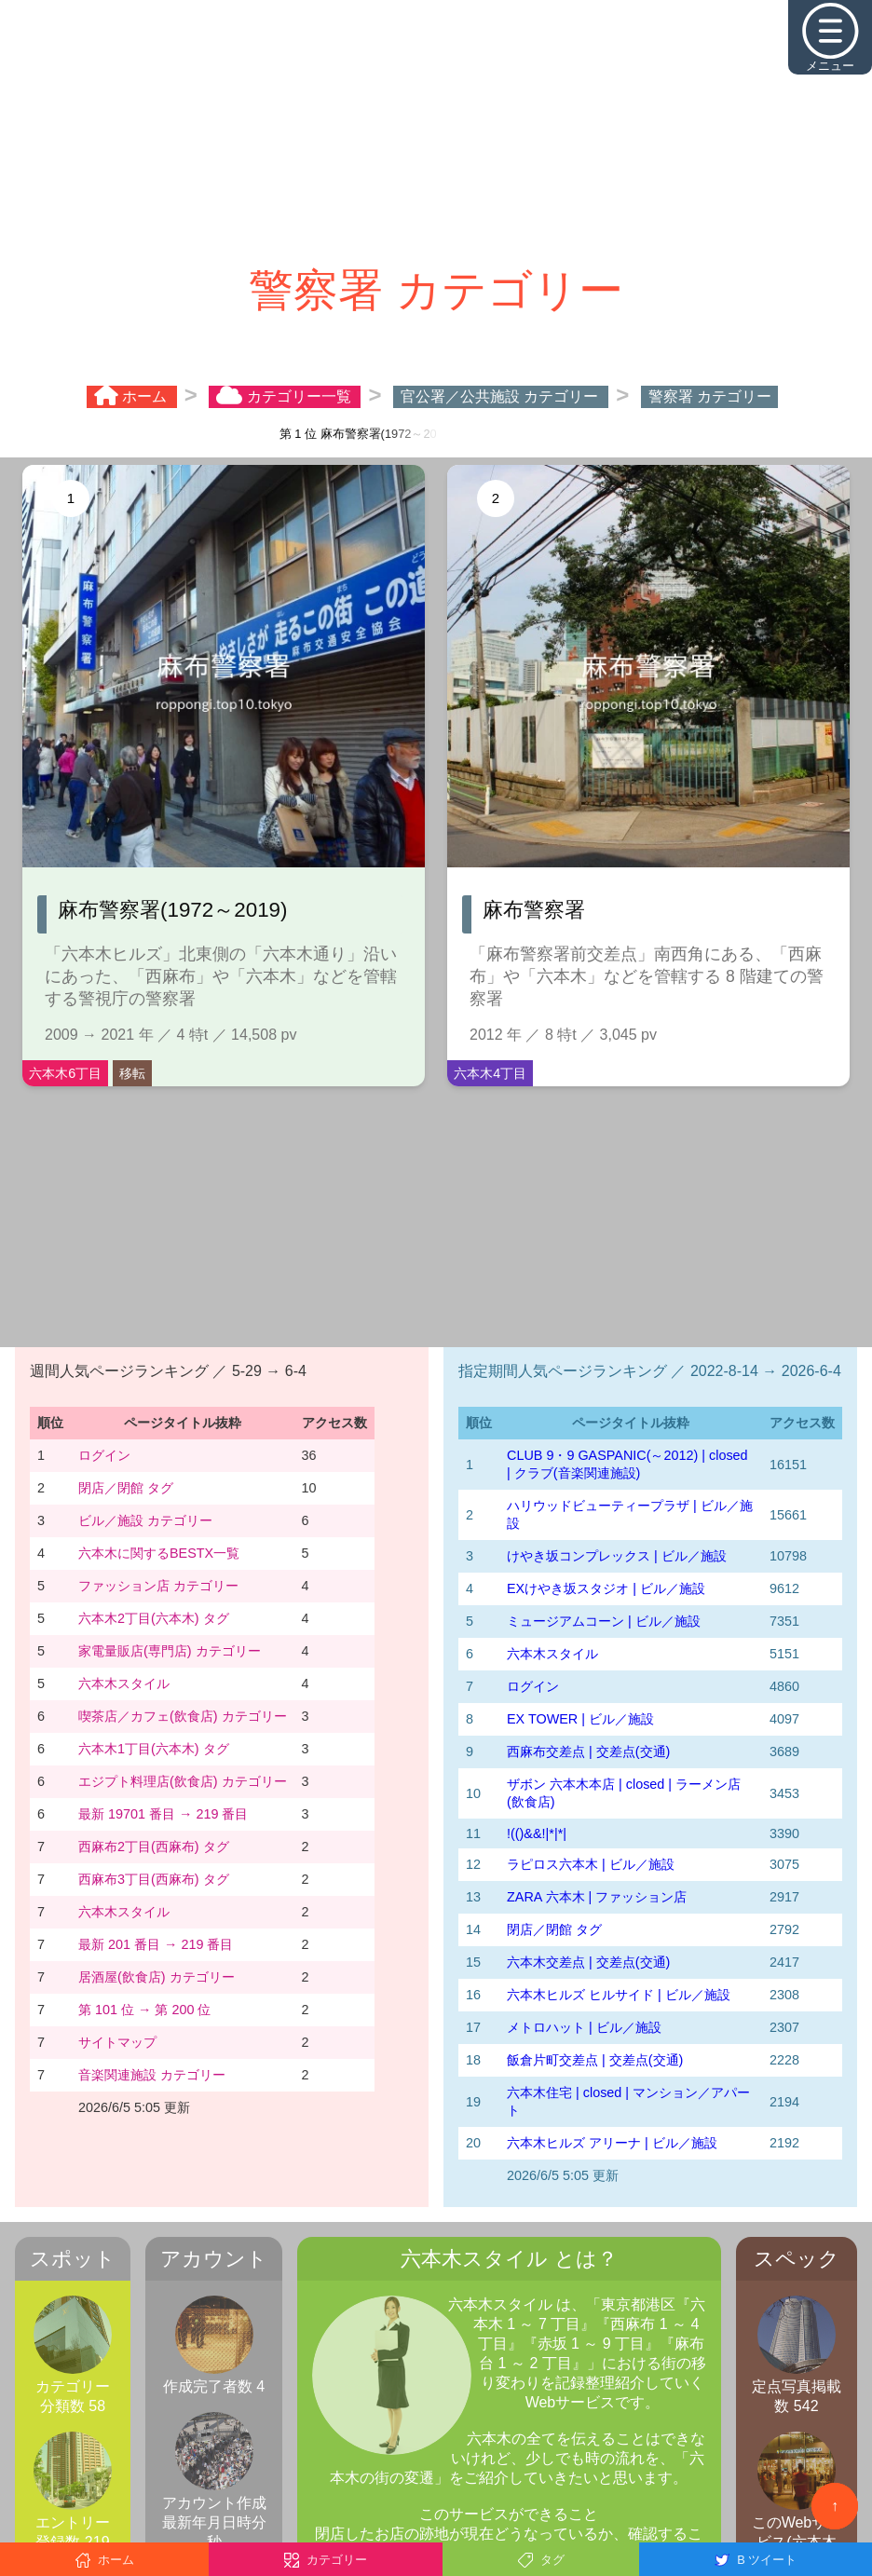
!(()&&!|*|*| (536, 1833)
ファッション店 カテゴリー (158, 1585)
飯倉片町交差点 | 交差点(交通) (595, 2059)
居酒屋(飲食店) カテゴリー (156, 1976)
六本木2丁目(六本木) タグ (153, 1618)
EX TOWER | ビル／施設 (580, 1718)
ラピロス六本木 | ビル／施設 (590, 1864)
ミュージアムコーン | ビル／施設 (604, 1621)
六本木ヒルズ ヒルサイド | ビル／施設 (618, 1994)
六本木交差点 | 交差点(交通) (588, 1962)
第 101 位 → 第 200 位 (144, 2009)
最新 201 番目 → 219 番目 (155, 1944)
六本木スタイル (124, 1683)
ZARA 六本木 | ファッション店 (597, 1896)
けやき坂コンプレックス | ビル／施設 (617, 1555)
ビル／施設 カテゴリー (145, 1520)
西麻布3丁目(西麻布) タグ (153, 1879)
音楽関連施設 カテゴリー (151, 2074)
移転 (132, 1073)
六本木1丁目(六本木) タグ (153, 1748)
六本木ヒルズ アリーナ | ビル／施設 (612, 2142)
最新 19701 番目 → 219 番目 (163, 1813)
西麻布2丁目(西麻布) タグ (153, 1846)
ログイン (104, 1455)
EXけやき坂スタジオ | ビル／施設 (606, 1588)
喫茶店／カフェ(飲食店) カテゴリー (182, 1716)
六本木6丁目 (65, 1073)
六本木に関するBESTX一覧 (158, 1553)
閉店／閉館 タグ (125, 1487)
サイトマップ (117, 2042)
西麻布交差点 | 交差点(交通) (588, 1751)
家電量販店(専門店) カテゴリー (169, 1650)
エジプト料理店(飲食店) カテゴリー (182, 1781)
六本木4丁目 (490, 1073)
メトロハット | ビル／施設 (584, 2027)
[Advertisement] (436, 130)
